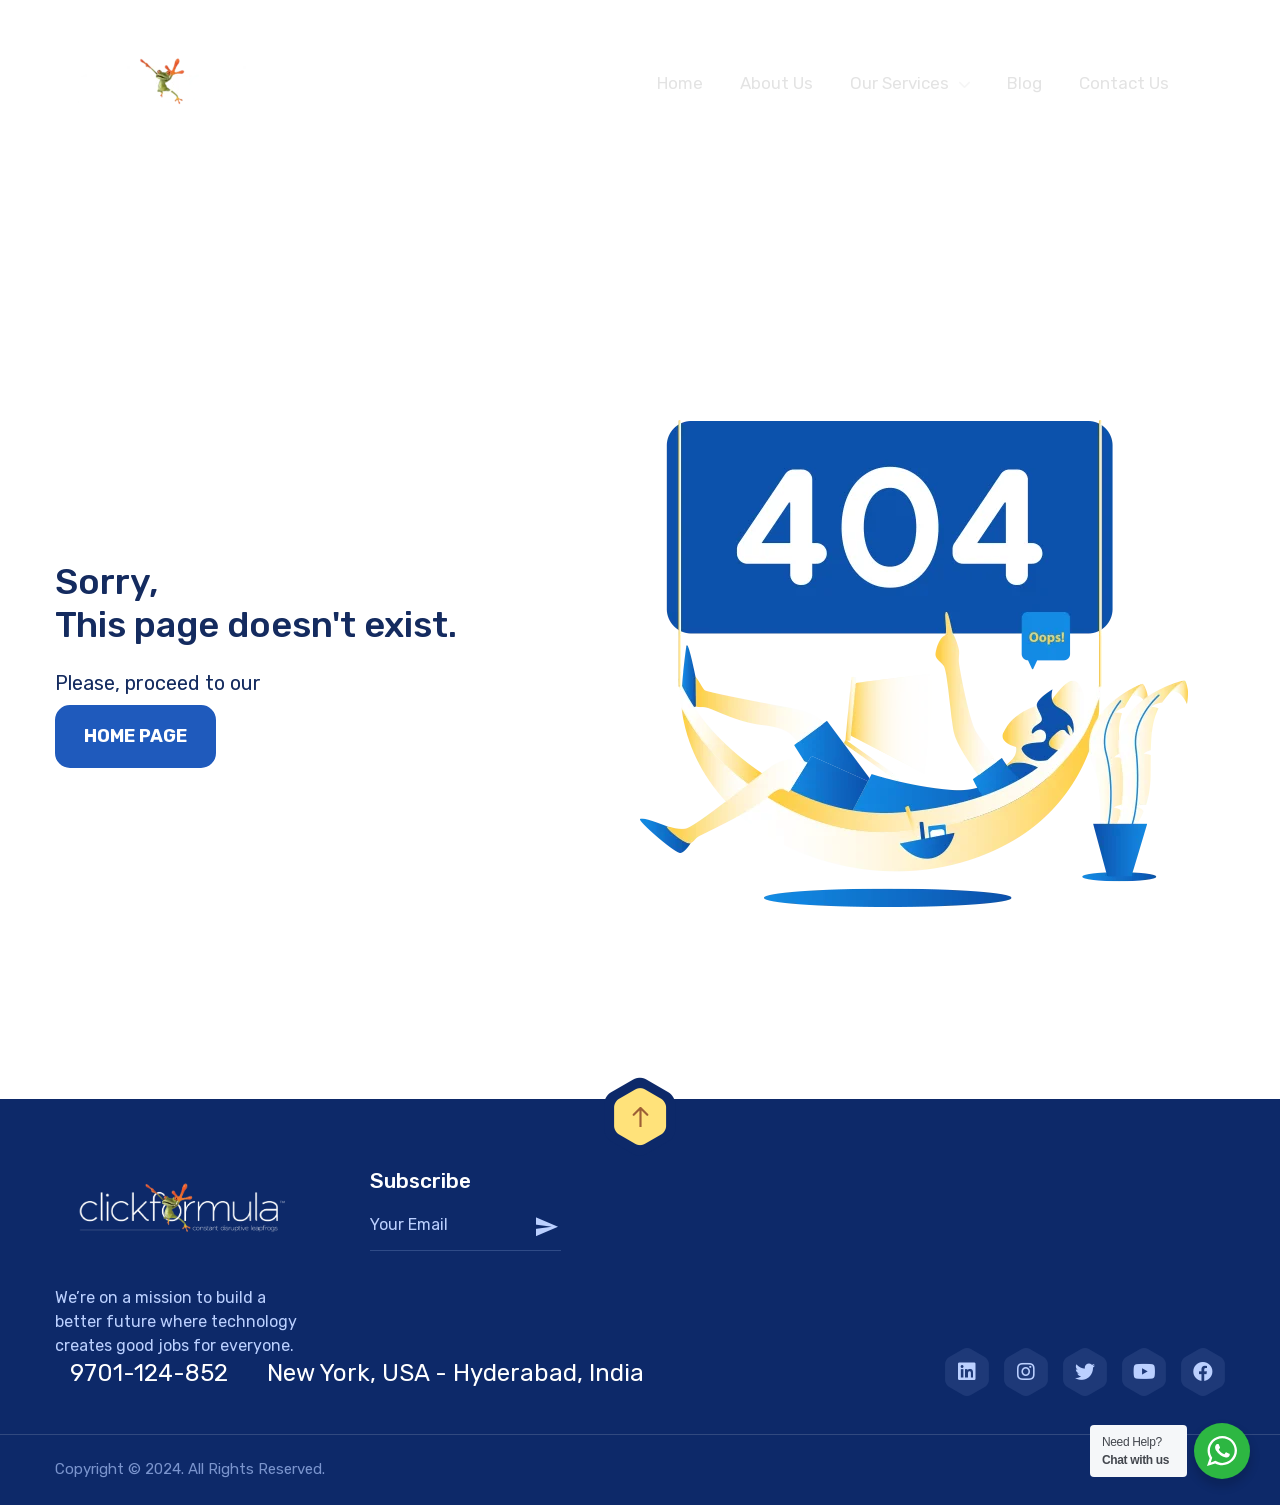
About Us (776, 83)
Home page (135, 742)
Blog (1024, 83)
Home (680, 83)
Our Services (899, 83)
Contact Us (1124, 83)
